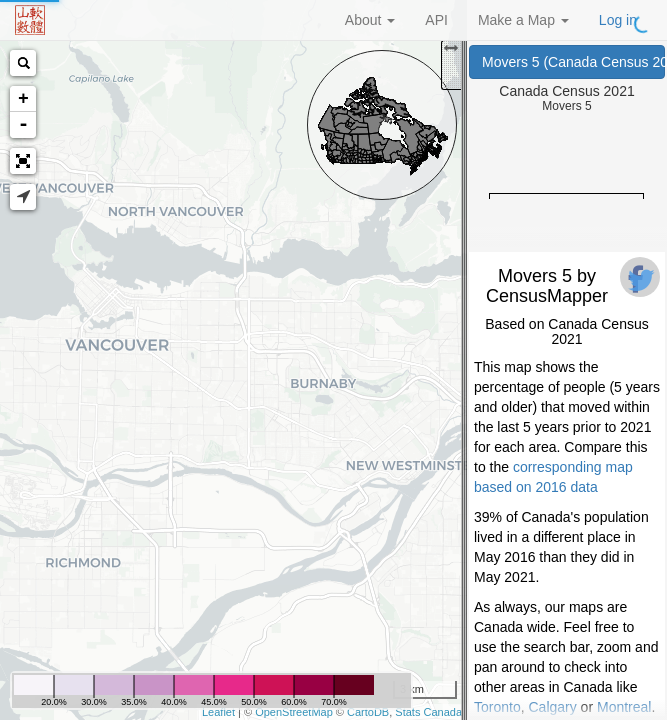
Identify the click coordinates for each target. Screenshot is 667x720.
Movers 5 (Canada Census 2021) (573, 62)
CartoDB (368, 712)
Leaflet (218, 712)
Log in (618, 20)
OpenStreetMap (294, 712)
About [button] (370, 20)
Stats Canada (428, 712)
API (436, 20)
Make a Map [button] (523, 20)
